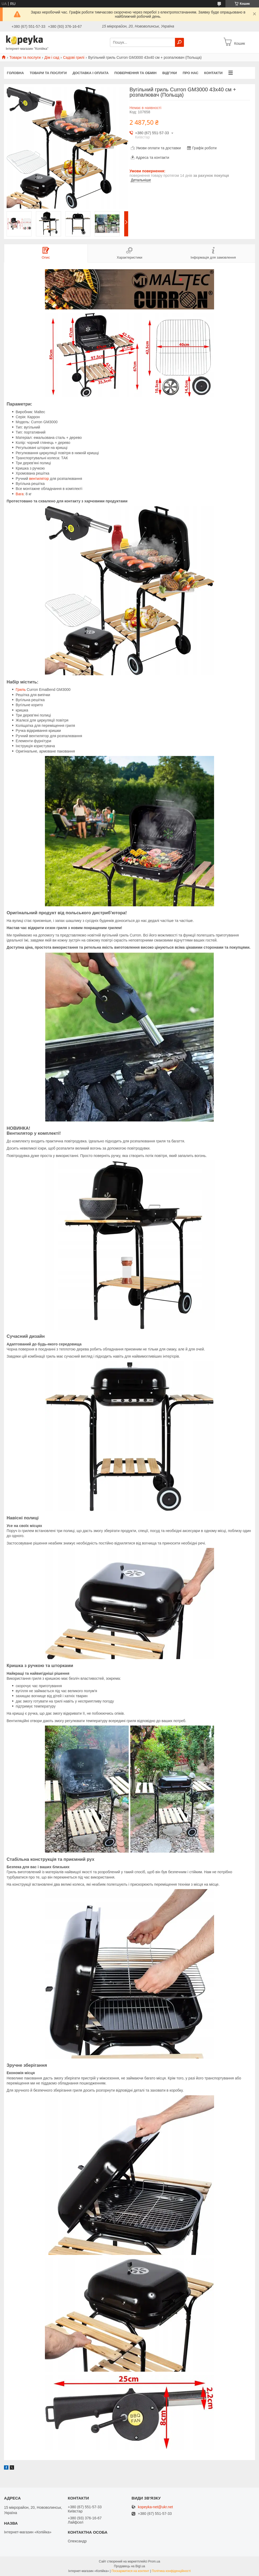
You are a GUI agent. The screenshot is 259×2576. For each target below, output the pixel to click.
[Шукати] (179, 42)
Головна (15, 73)
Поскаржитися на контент (130, 2571)
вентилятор (39, 478)
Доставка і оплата (90, 73)
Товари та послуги (24, 57)
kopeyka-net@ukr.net (155, 2507)
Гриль (21, 689)
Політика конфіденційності (171, 2571)
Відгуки (169, 73)
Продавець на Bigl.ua (129, 2566)
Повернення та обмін (135, 73)
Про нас (190, 73)
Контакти (213, 73)
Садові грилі (73, 57)
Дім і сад (51, 57)
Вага (20, 494)
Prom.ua (154, 2561)
